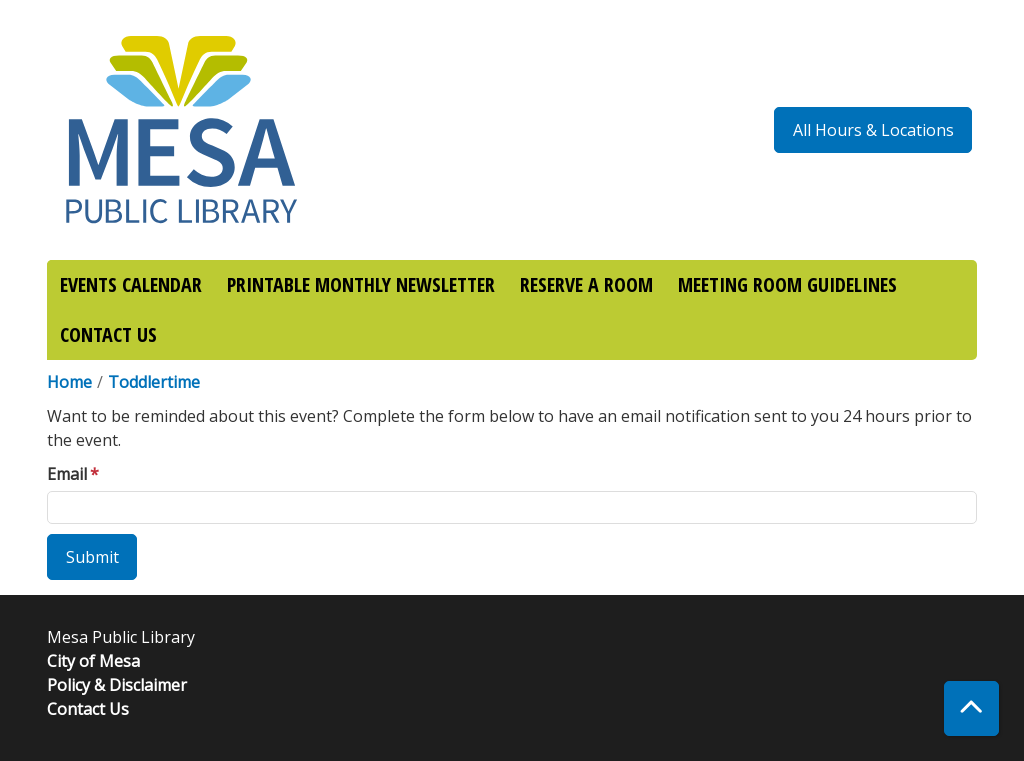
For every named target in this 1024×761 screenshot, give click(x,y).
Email (67, 474)
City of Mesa (93, 661)
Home (69, 382)
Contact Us (88, 709)
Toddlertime (154, 382)
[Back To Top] (971, 708)
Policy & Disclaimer (117, 685)
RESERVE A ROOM (586, 284)
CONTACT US (108, 334)
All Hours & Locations (873, 130)
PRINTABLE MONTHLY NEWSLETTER (361, 284)
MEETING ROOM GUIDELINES (787, 284)
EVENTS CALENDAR (131, 284)
